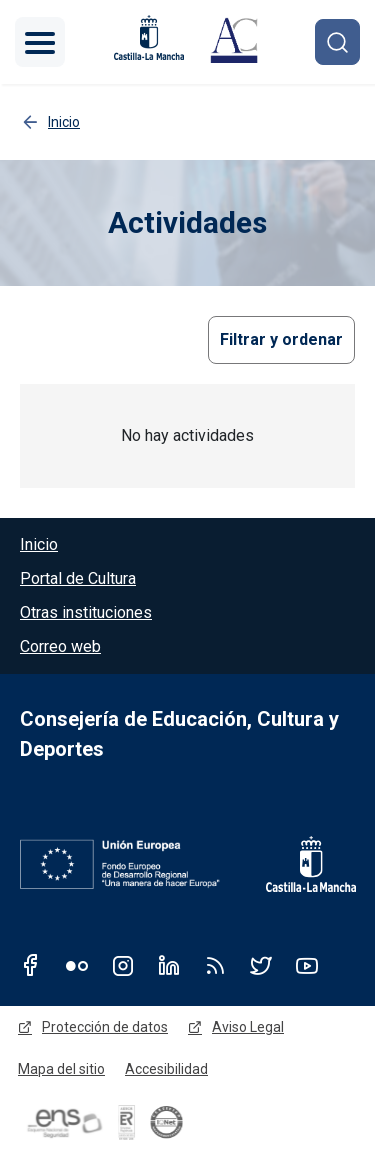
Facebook (31, 965)
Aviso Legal (248, 1027)
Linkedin (169, 965)
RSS (215, 965)
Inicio (39, 544)
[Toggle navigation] (40, 42)
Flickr (77, 965)
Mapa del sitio (61, 1069)
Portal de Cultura (78, 578)
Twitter (261, 965)
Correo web (60, 646)
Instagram (123, 965)
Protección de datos (105, 1027)
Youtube (307, 965)
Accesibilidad (166, 1069)
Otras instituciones (86, 612)
